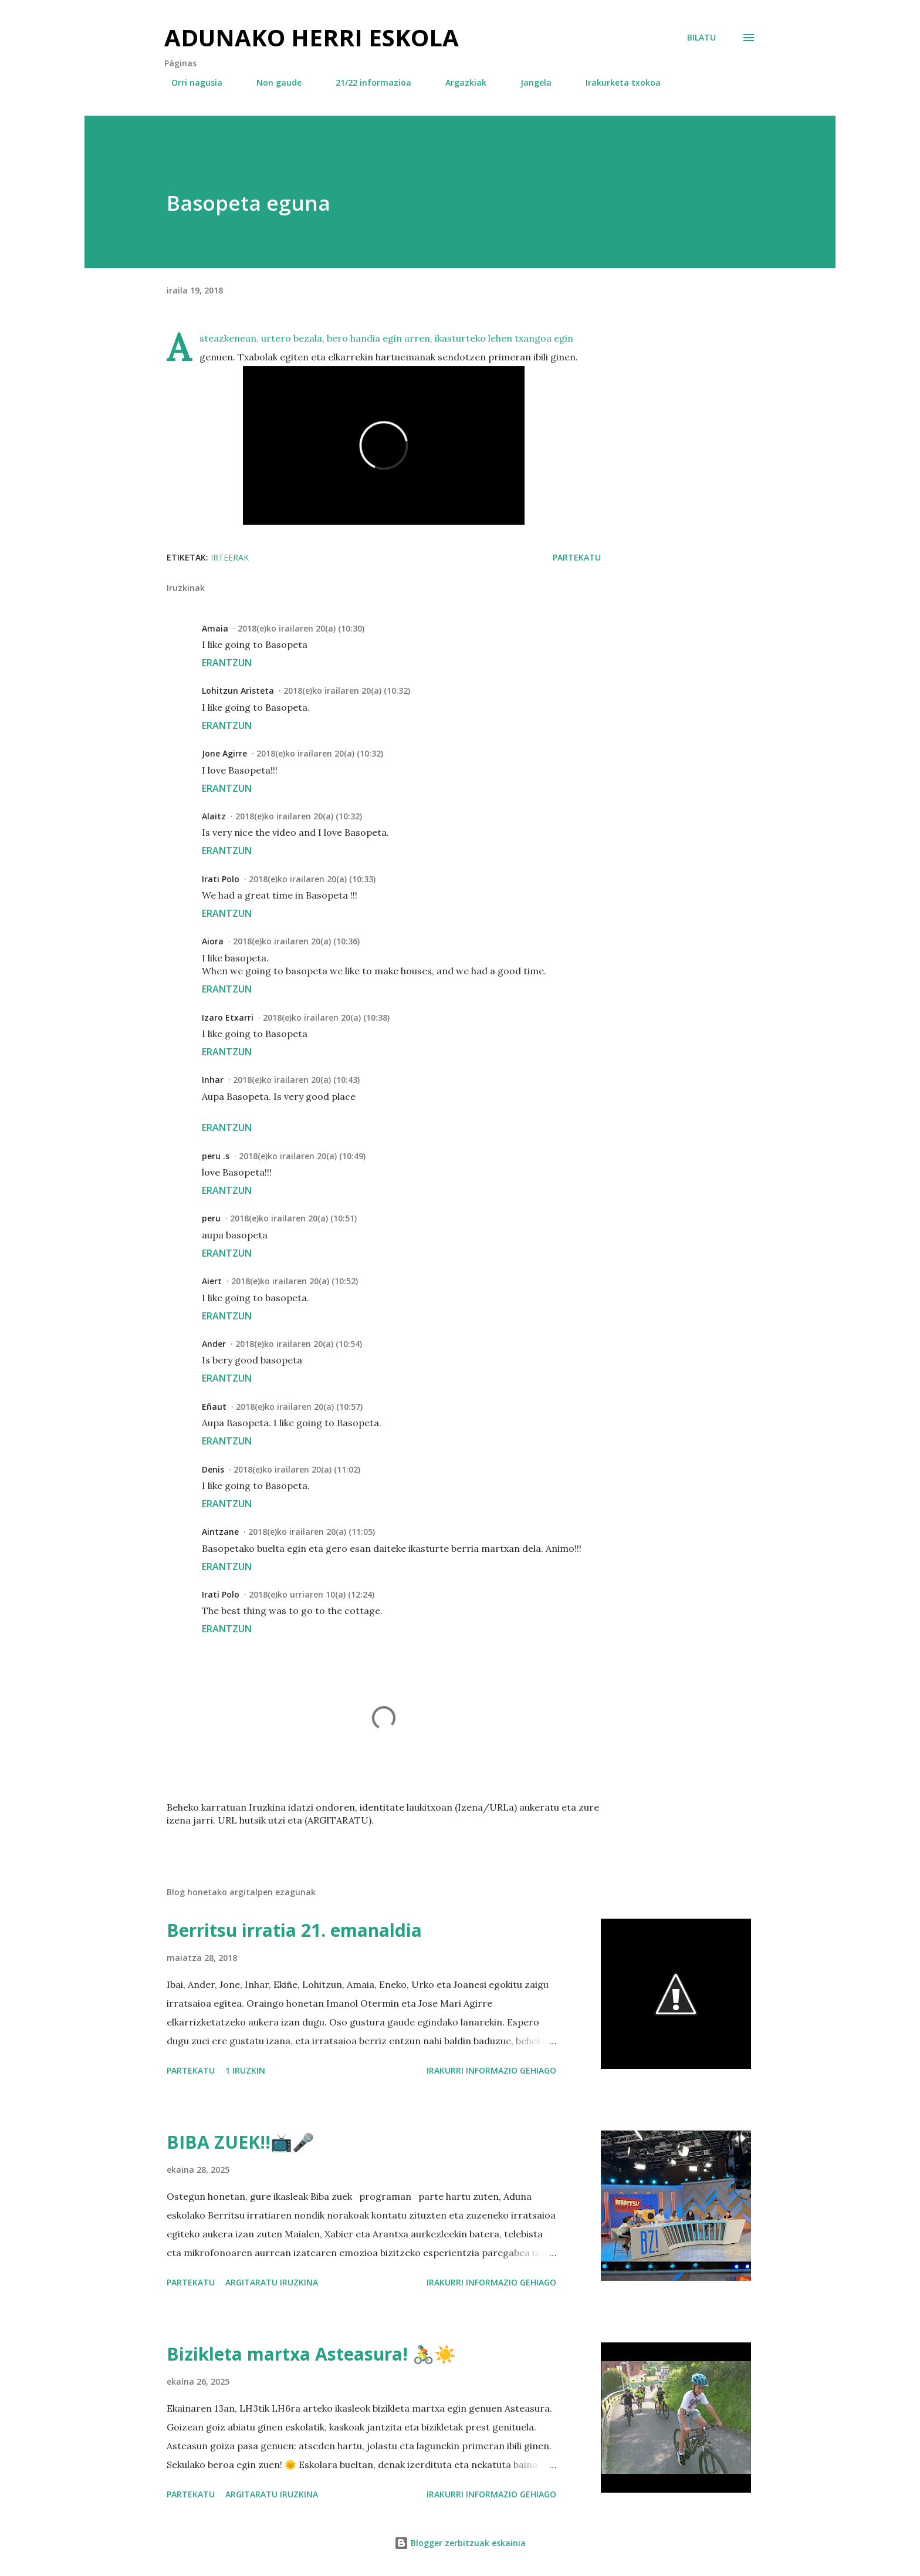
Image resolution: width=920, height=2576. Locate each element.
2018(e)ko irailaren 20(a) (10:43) (296, 1079)
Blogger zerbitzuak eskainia (460, 2542)
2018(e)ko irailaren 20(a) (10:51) (293, 1218)
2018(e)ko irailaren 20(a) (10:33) (312, 878)
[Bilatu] (701, 37)
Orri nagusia (189, 82)
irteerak (230, 557)
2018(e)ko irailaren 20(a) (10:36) (296, 941)
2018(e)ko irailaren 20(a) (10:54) (298, 1343)
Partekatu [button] (577, 557)
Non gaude (272, 82)
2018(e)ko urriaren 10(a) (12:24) (311, 1594)
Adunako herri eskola (311, 37)
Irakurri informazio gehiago (491, 2070)
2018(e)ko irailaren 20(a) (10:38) (326, 1017)
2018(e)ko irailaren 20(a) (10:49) (302, 1156)
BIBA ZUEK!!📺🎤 (240, 2142)
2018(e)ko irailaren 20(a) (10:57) (299, 1406)
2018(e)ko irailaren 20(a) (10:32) (346, 690)
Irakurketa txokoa (616, 82)
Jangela (528, 82)
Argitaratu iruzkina (271, 2282)
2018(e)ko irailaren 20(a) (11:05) (311, 1531)
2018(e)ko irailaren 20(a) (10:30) (301, 628)
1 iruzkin (245, 2070)
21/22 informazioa (366, 82)
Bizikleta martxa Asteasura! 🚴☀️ (311, 2354)
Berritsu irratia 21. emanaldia (294, 1930)
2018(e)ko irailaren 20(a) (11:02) (297, 1469)
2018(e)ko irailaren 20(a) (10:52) (294, 1281)
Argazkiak (458, 82)
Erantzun (227, 662)
